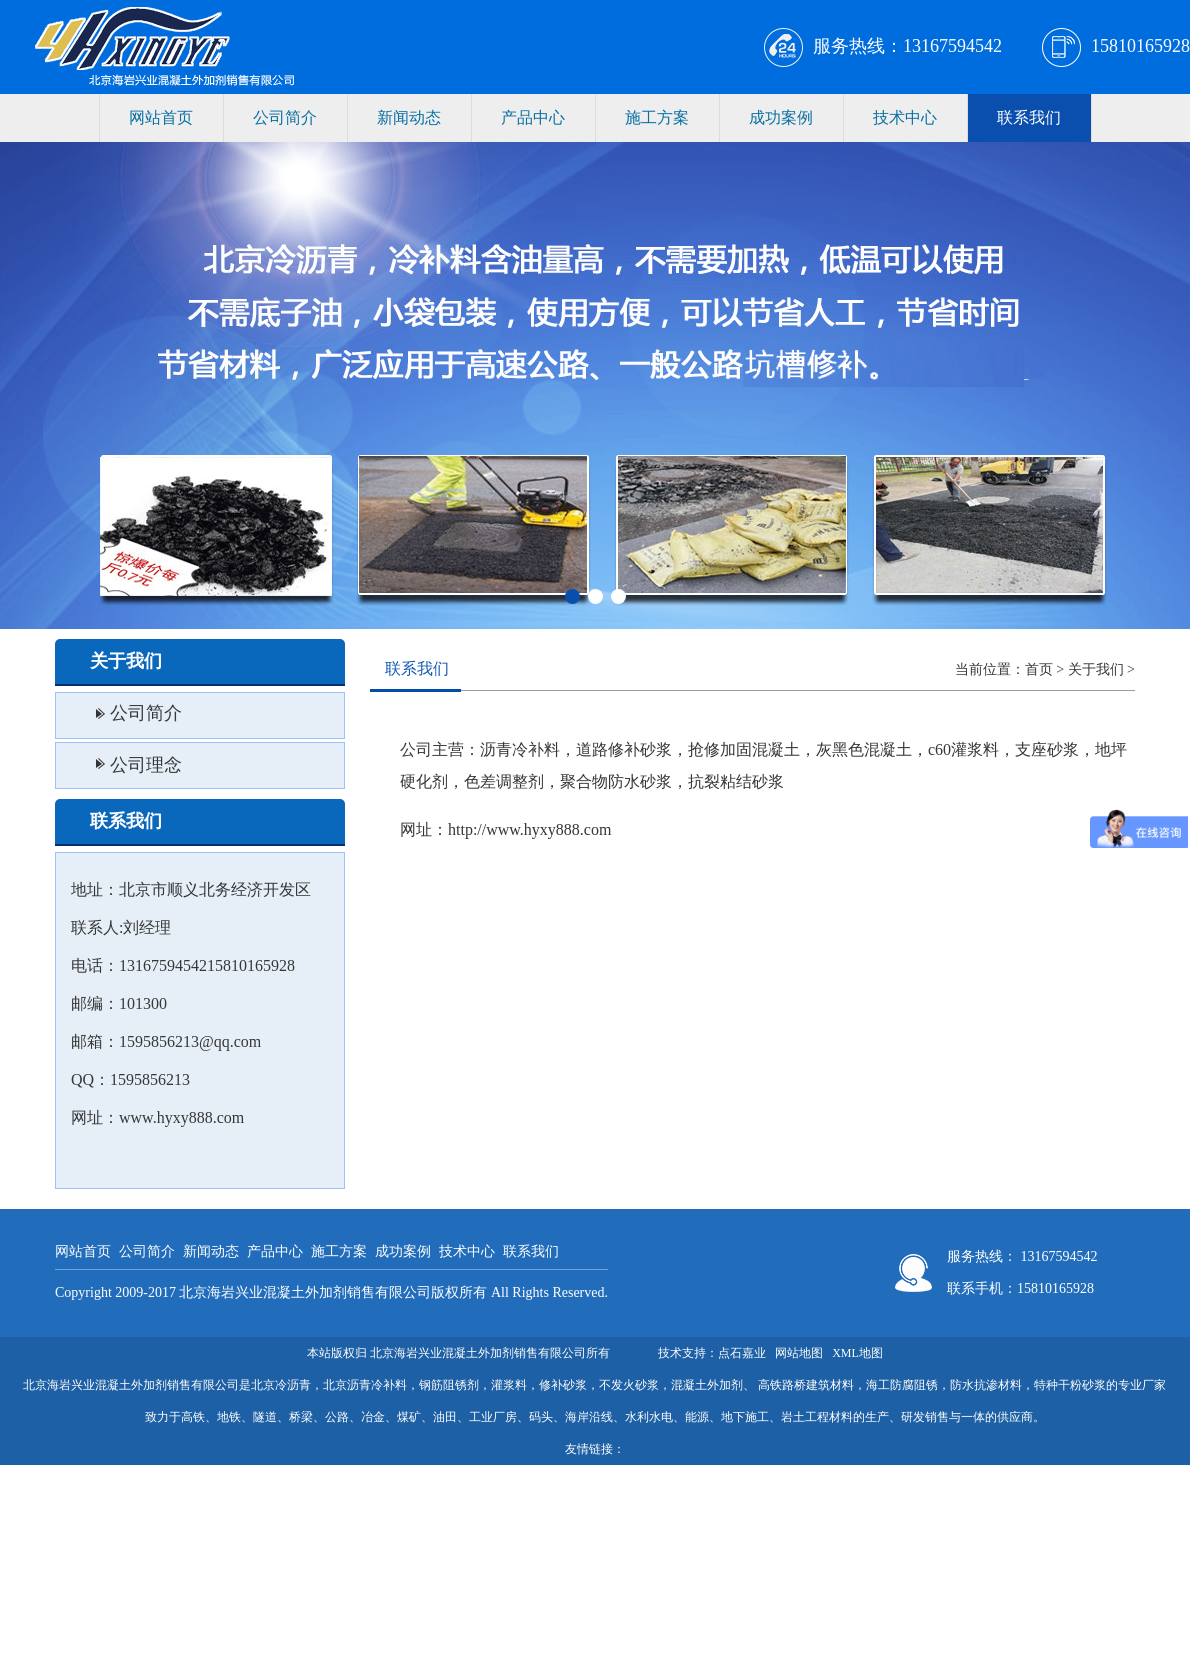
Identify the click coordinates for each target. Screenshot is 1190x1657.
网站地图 (799, 1353)
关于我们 (1096, 669)
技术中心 (905, 117)
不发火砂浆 (629, 1385)
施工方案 (657, 117)
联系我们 (1029, 117)
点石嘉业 (742, 1353)
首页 (1039, 669)
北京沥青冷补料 (365, 1385)
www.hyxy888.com (181, 1117)
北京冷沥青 (281, 1385)
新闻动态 (409, 117)
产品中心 (533, 117)
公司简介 (285, 117)
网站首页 (161, 117)
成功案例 (781, 117)
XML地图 (857, 1353)
